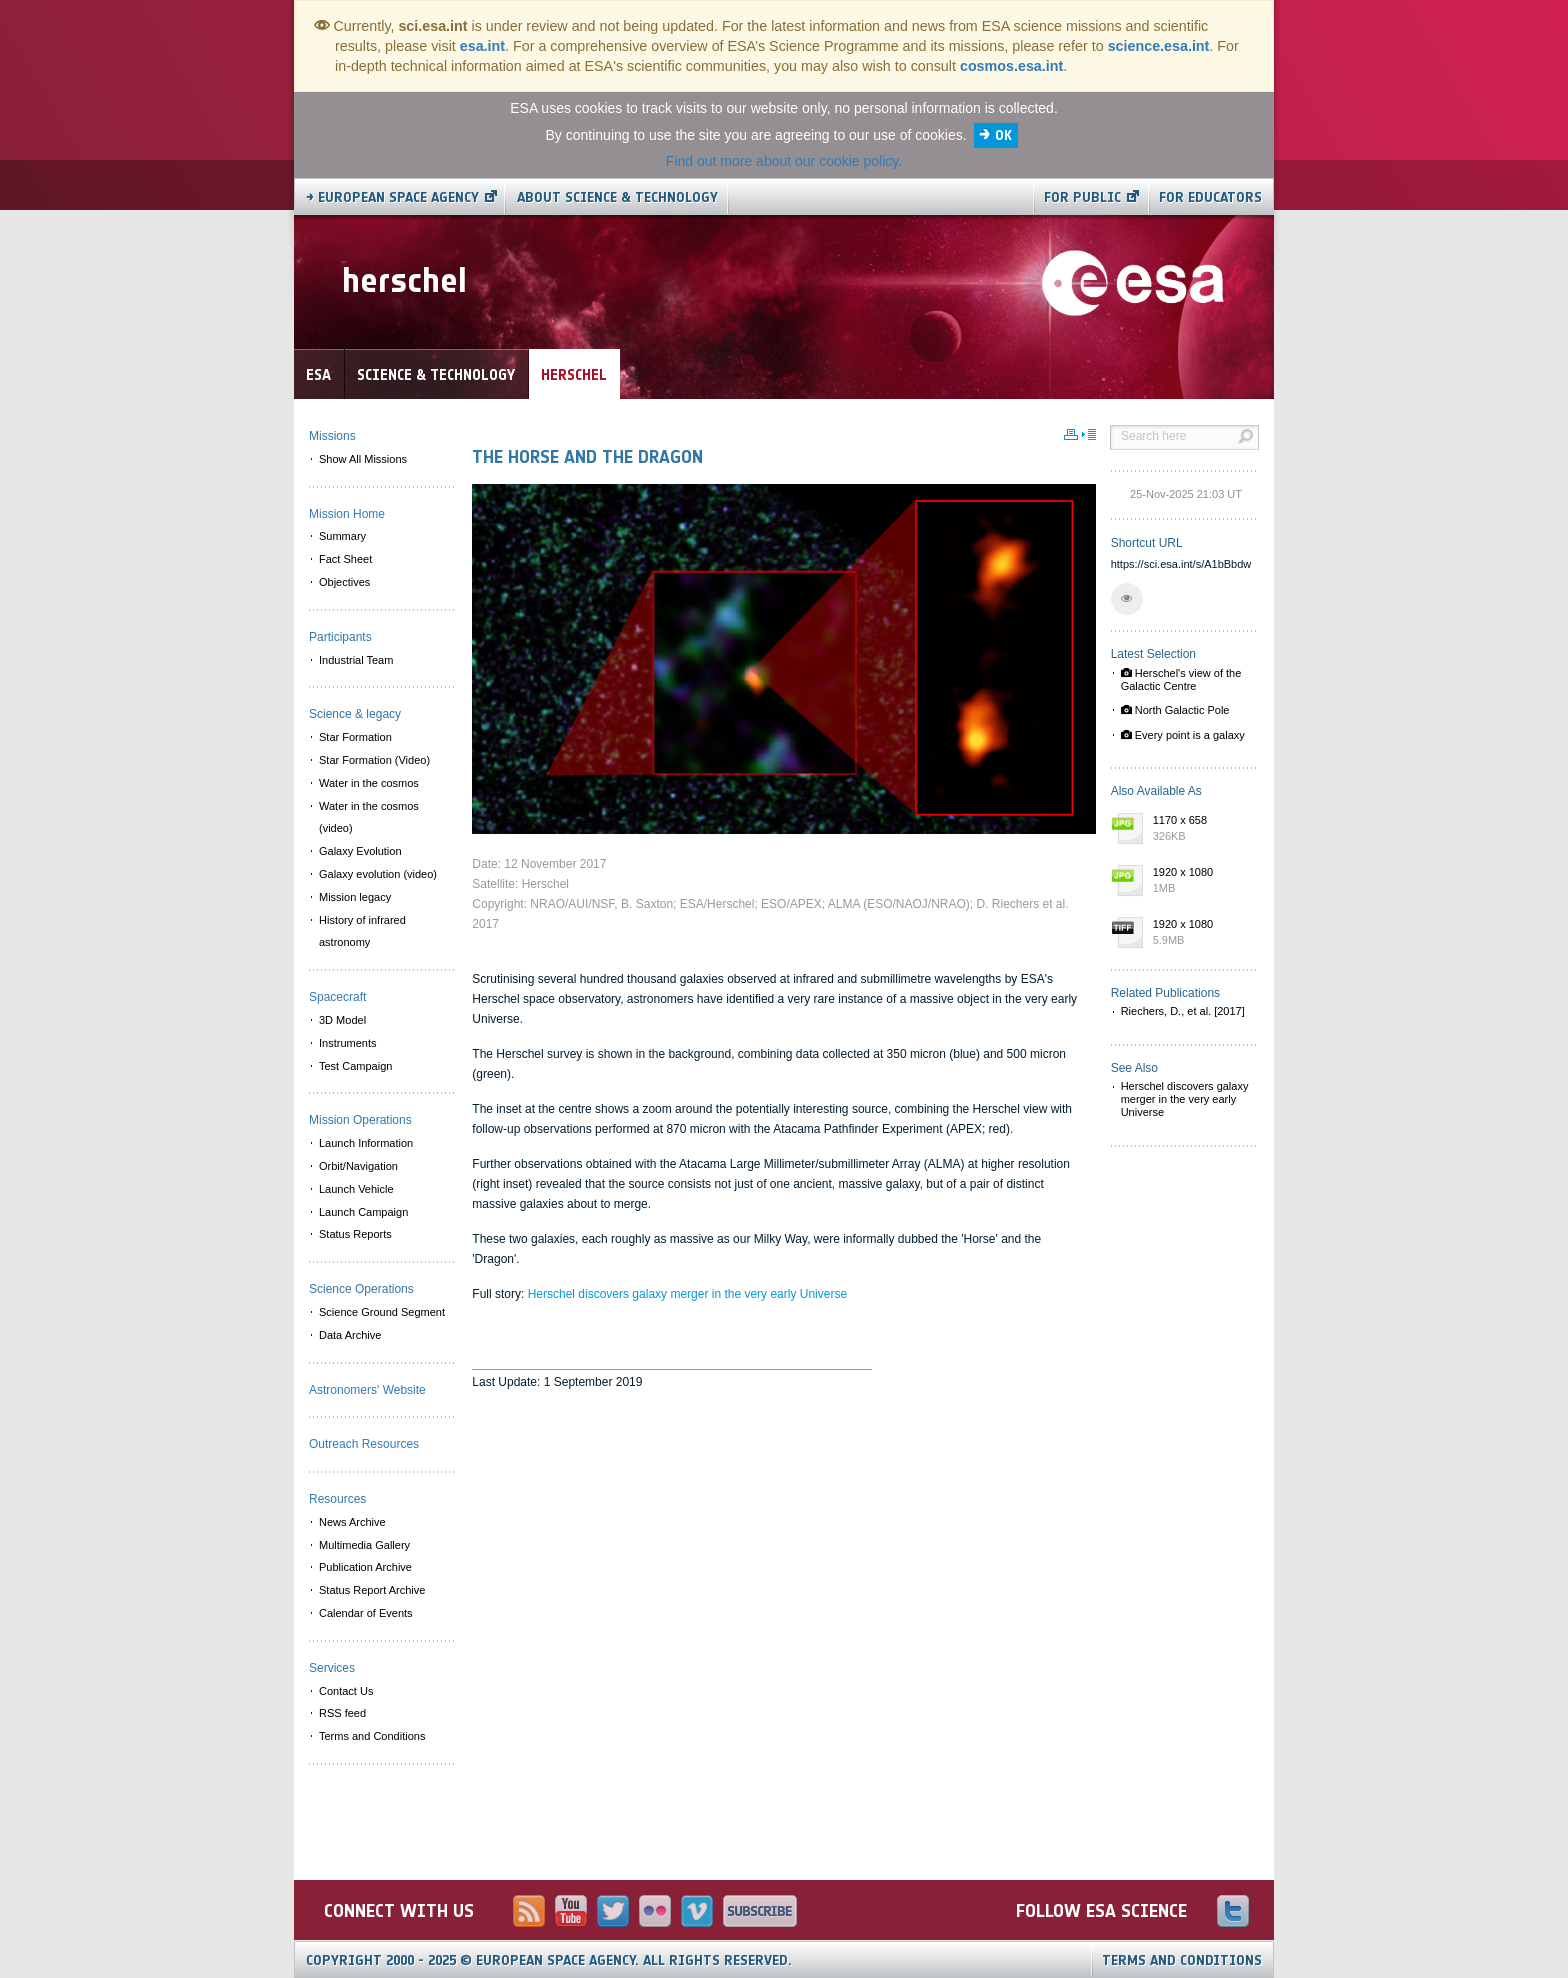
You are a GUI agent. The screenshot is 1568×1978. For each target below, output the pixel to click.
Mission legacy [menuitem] (355, 897)
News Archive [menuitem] (352, 1522)
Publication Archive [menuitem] (365, 1567)
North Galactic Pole (1175, 710)
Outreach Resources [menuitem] (364, 1444)
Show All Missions (363, 459)
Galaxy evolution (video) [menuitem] (378, 874)
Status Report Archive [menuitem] (372, 1590)
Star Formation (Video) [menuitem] (374, 760)
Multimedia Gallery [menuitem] (364, 1545)
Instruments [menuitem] (347, 1043)
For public (1082, 197)
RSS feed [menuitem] (342, 1713)
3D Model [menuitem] (342, 1020)
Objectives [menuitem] (344, 582)
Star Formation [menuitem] (355, 737)
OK (1003, 135)
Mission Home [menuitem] (347, 514)
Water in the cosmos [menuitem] (369, 783)
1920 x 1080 (1201, 881)
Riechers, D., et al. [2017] (1183, 1011)
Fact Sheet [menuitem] (345, 559)
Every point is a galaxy (1183, 735)
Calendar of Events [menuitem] (366, 1613)
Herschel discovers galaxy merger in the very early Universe (687, 1294)
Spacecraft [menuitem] (337, 997)
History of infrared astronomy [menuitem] (362, 931)
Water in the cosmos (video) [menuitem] (369, 817)
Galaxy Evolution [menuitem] (360, 851)
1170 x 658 (1201, 829)
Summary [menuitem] (342, 536)
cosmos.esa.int (1011, 66)
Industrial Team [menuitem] (356, 660)
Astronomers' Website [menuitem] (367, 1390)
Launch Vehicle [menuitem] (356, 1189)
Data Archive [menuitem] (350, 1335)
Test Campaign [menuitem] (355, 1066)
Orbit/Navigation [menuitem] (358, 1166)
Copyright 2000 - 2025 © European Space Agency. (549, 1960)
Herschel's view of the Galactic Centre (1181, 679)
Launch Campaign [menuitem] (363, 1212)
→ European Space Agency (392, 197)
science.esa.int (1159, 46)
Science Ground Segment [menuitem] (382, 1312)
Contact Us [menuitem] (346, 1691)
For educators (1210, 197)
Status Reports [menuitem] (355, 1234)
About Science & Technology (617, 197)
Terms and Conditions (1182, 1960)
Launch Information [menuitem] (366, 1143)
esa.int (482, 46)
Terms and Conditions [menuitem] (372, 1736)
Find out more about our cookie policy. (784, 161)
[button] (1127, 599)
